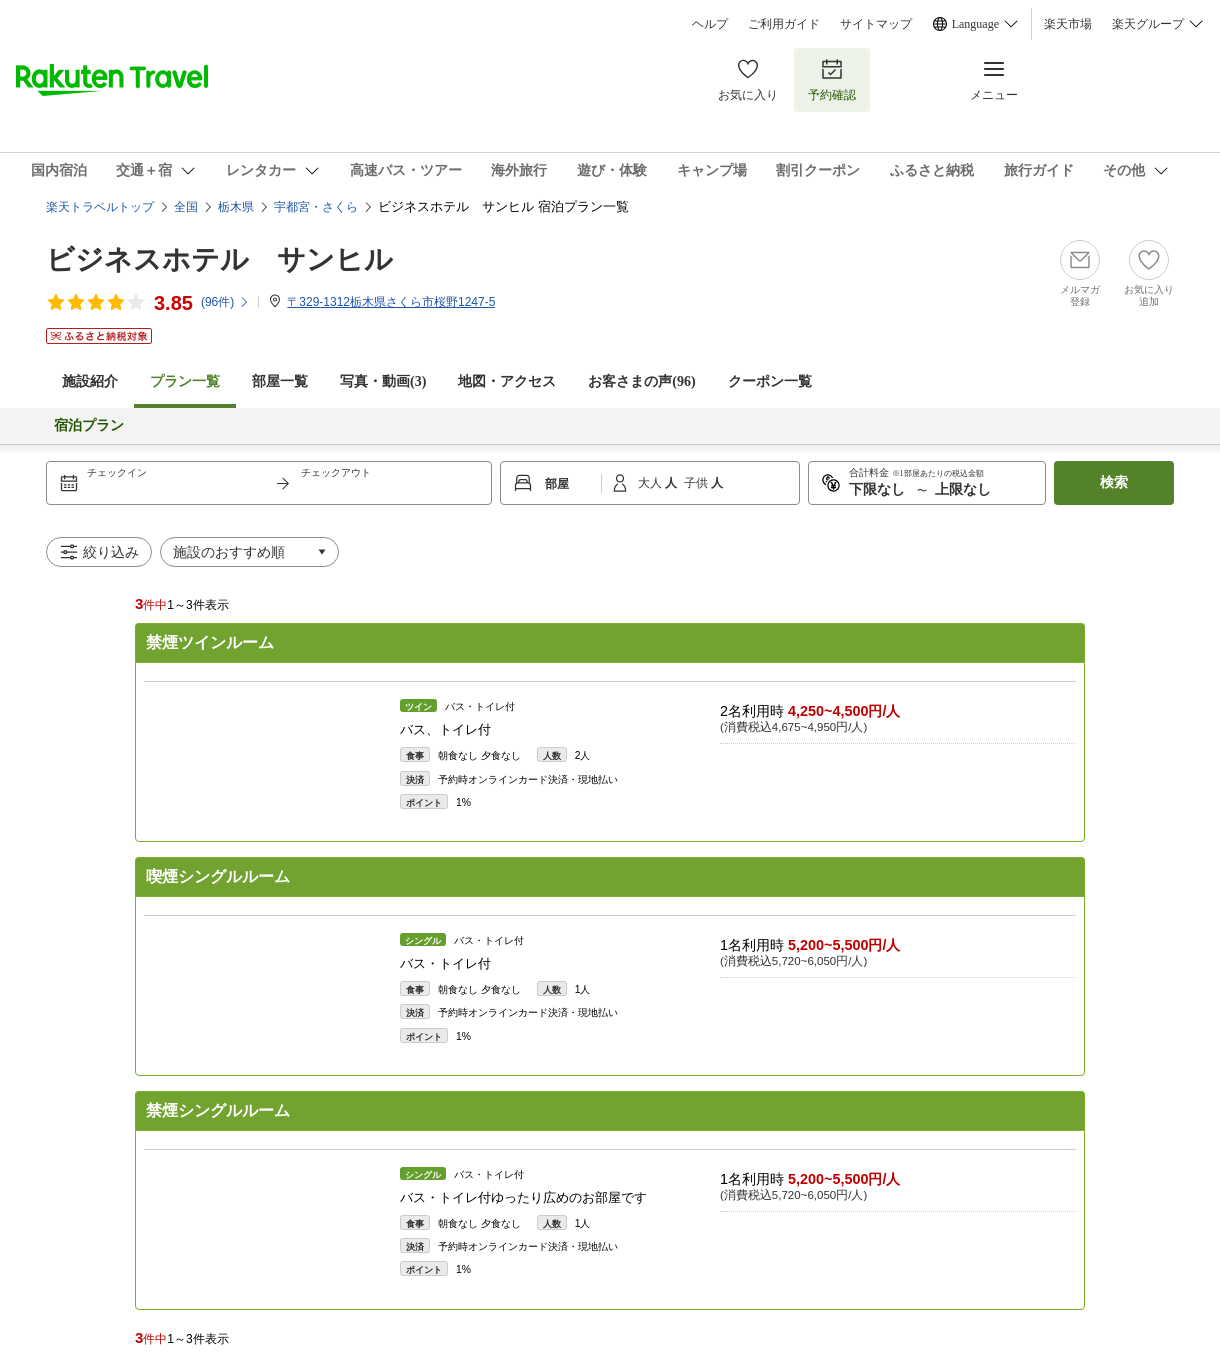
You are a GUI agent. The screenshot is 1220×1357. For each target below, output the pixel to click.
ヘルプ (710, 24)
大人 (651, 483)
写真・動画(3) (383, 381)
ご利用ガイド (784, 24)
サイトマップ (876, 24)
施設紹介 (90, 381)
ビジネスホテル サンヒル (219, 259)
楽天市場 (1068, 24)
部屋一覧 (280, 381)
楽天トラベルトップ (100, 207)
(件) (225, 302)
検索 (1114, 482)
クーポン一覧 (770, 381)
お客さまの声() (641, 381)
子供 (697, 483)
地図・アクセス (507, 381)
